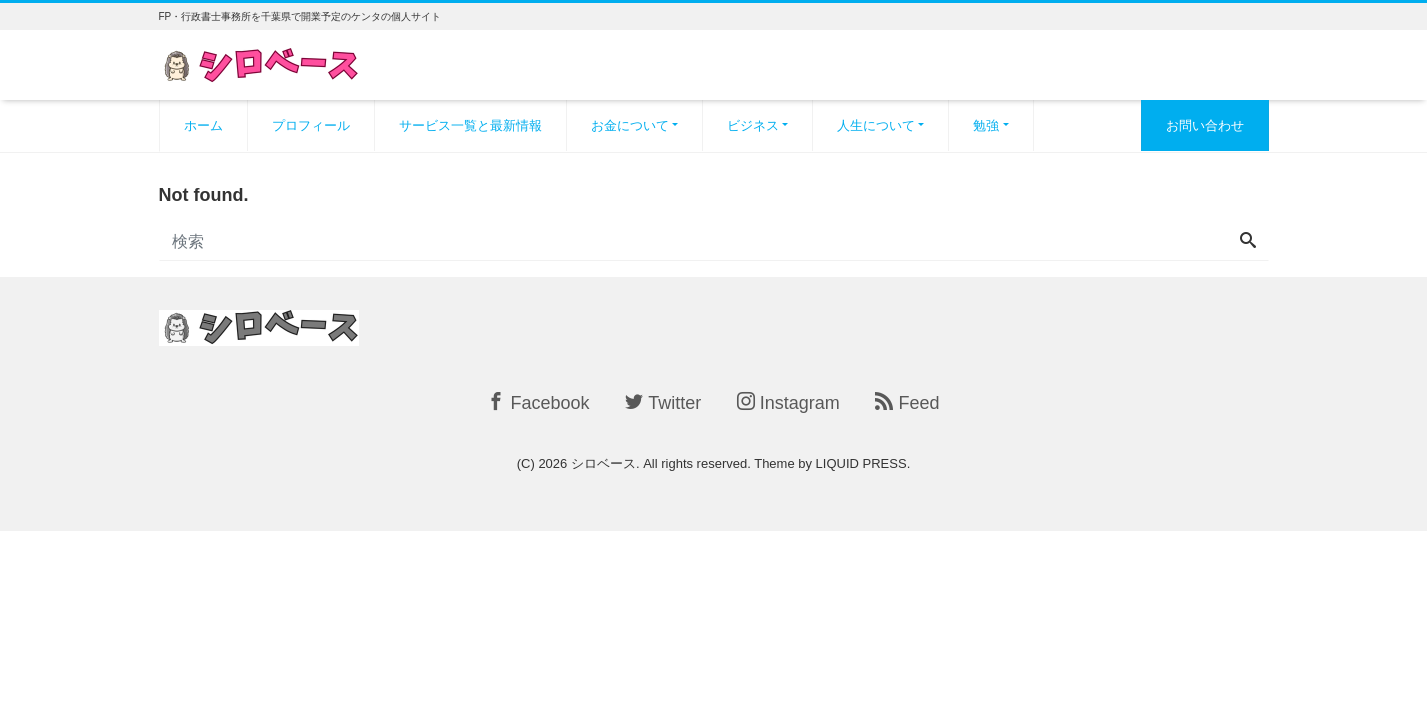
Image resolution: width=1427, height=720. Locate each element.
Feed (907, 402)
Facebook (538, 402)
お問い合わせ (1205, 125)
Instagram (788, 402)
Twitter (663, 402)
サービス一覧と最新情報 (470, 125)
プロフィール (311, 125)
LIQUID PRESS (861, 463)
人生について (876, 125)
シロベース (603, 463)
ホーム (203, 125)
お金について (630, 125)
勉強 (986, 125)
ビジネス (753, 125)
